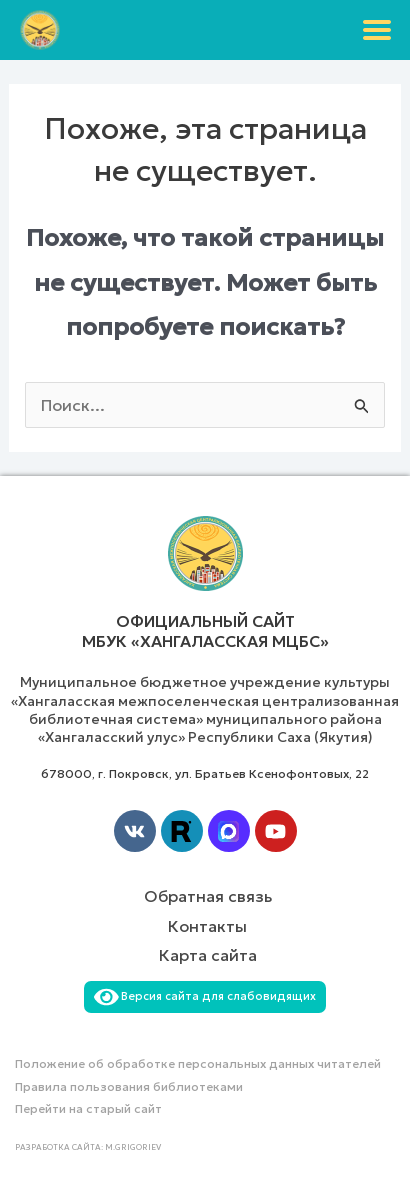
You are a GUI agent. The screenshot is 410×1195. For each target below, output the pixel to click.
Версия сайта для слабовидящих (205, 996)
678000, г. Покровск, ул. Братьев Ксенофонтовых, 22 (205, 773)
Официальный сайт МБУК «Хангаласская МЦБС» (205, 631)
